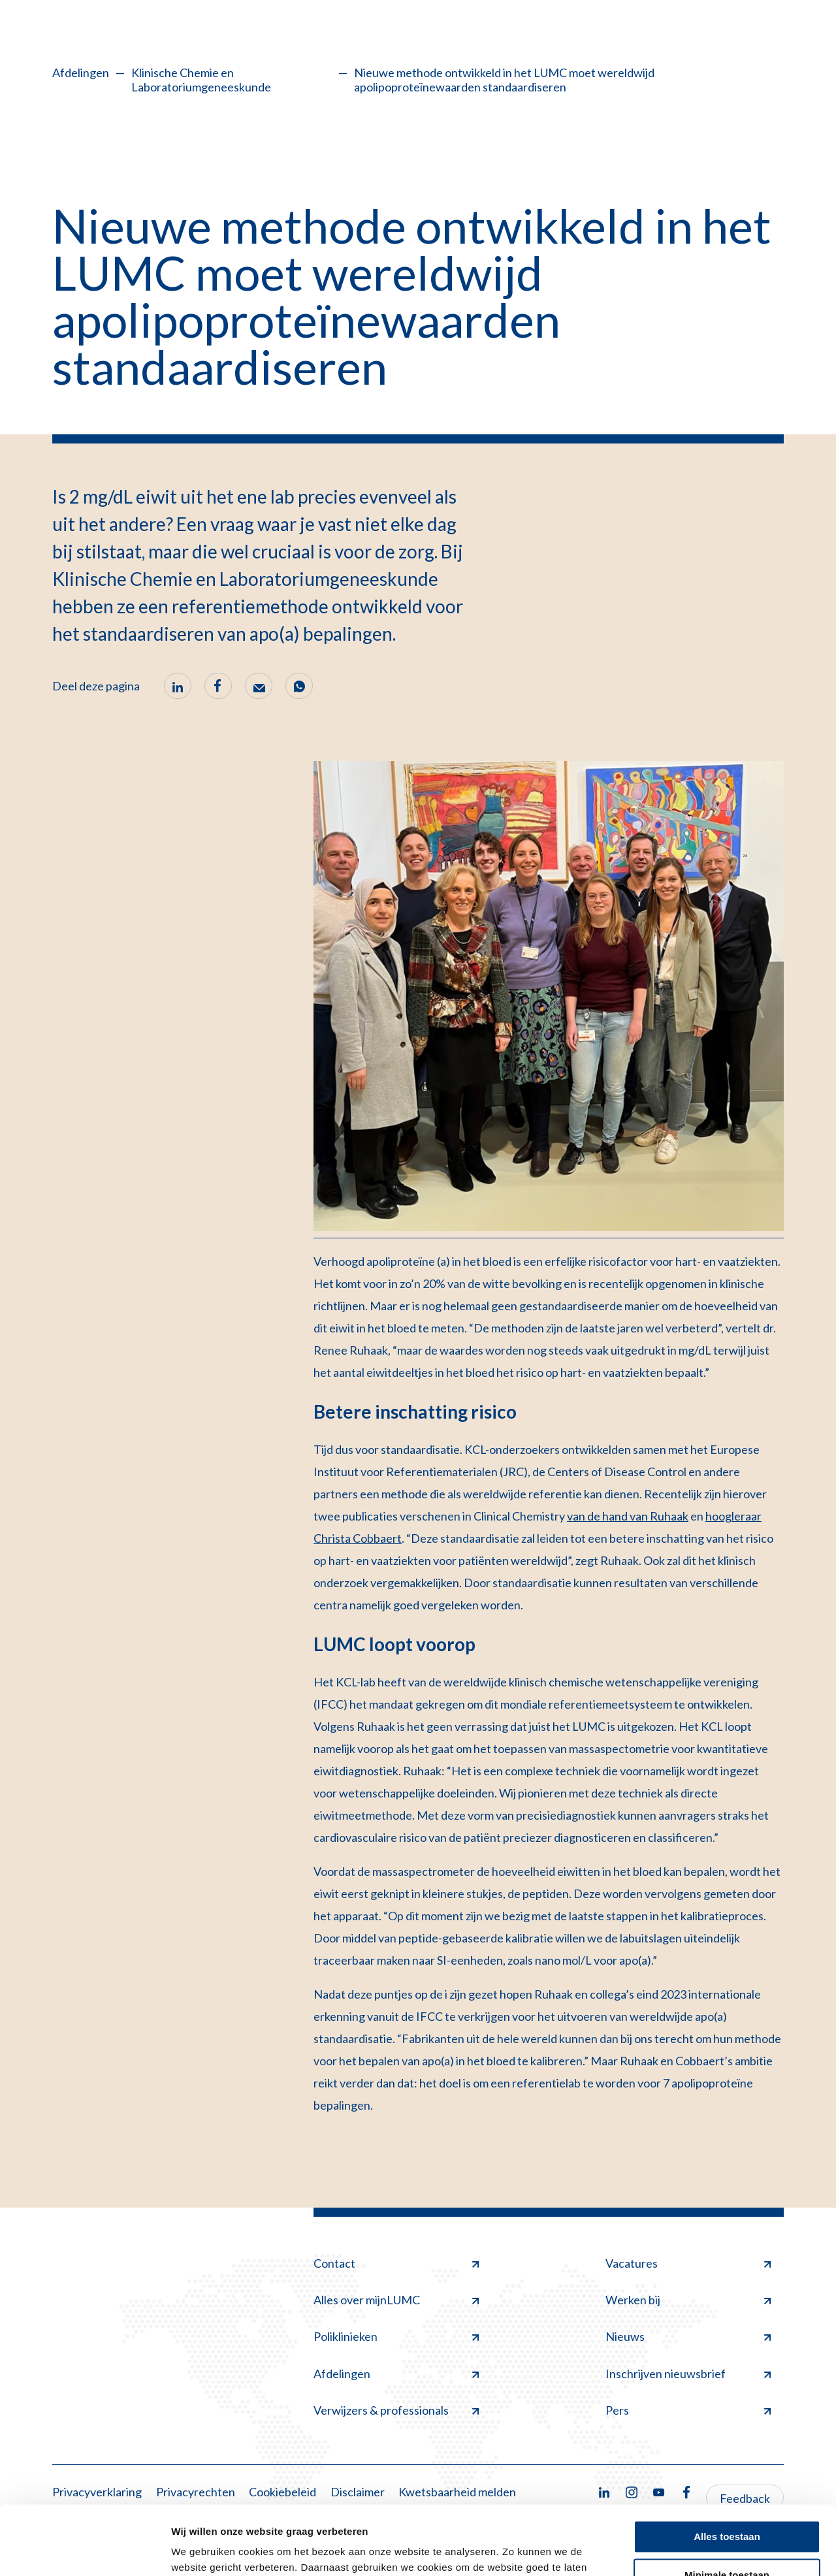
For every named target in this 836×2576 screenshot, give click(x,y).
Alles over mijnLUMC (396, 2300)
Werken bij (688, 2300)
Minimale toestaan (726, 2505)
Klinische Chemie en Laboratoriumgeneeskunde (201, 79)
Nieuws (688, 2336)
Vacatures (688, 2263)
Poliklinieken (396, 2336)
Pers (688, 2410)
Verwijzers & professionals (396, 2410)
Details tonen (202, 2550)
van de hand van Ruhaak (627, 1516)
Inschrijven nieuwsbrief (688, 2373)
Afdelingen (80, 72)
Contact (396, 2263)
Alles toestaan (727, 2467)
